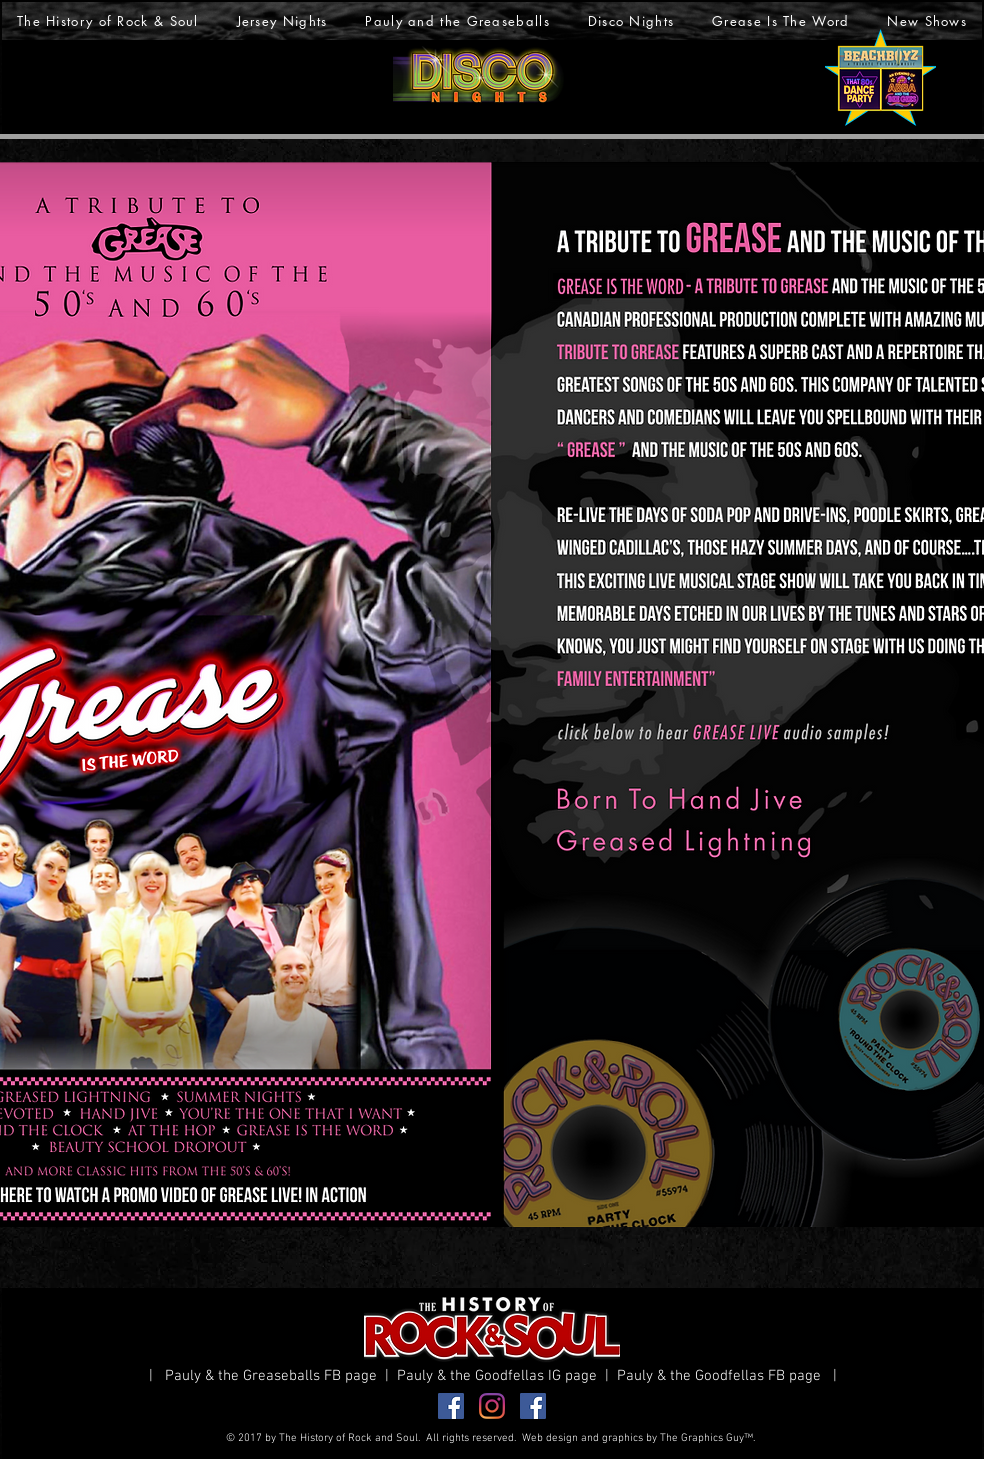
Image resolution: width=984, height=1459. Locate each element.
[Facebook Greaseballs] (451, 1406)
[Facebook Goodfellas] (533, 1406)
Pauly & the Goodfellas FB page (723, 1376)
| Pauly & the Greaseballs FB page (267, 1376)
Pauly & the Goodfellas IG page (501, 1376)
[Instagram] (492, 1406)
